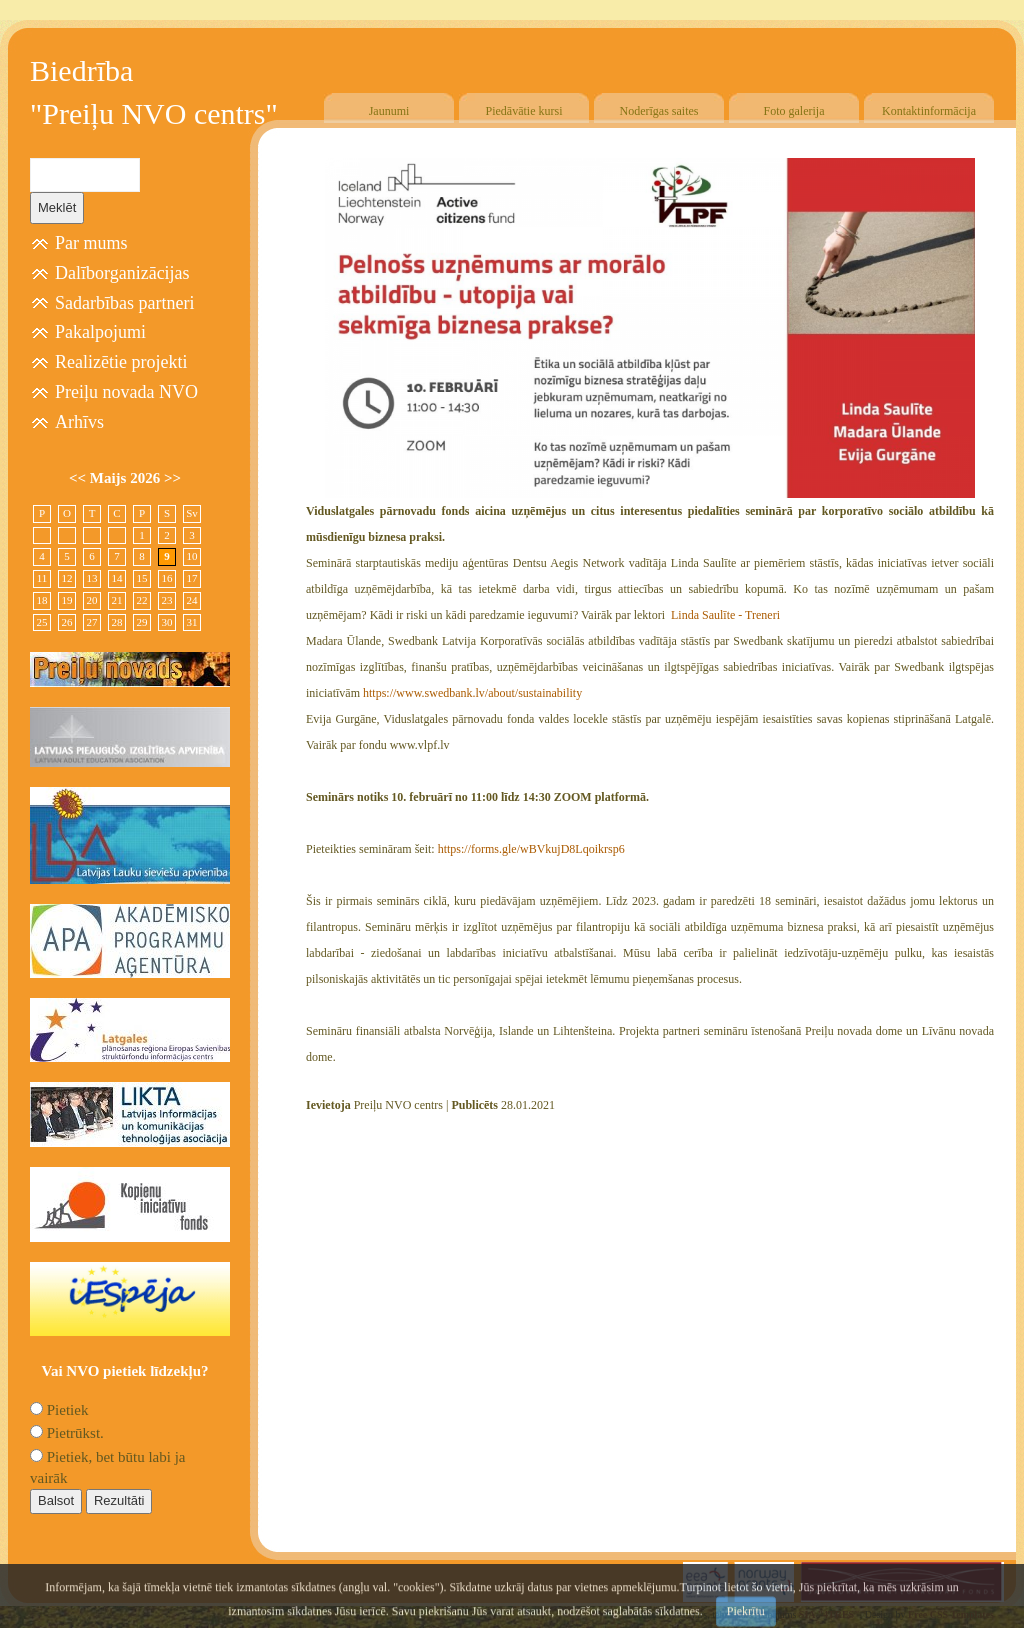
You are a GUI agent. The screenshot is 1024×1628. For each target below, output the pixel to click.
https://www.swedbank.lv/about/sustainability (472, 693)
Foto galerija (794, 111)
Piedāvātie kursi (524, 111)
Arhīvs (79, 422)
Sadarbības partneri (124, 303)
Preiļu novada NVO (126, 392)
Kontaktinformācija (929, 111)
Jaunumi (389, 111)
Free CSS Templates (951, 1614)
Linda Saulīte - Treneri (724, 615)
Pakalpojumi (100, 332)
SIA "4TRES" (829, 1614)
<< (79, 478)
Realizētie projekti (121, 362)
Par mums (91, 243)
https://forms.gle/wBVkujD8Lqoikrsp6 (531, 849)
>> (172, 478)
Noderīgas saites (659, 111)
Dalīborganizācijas (122, 273)
